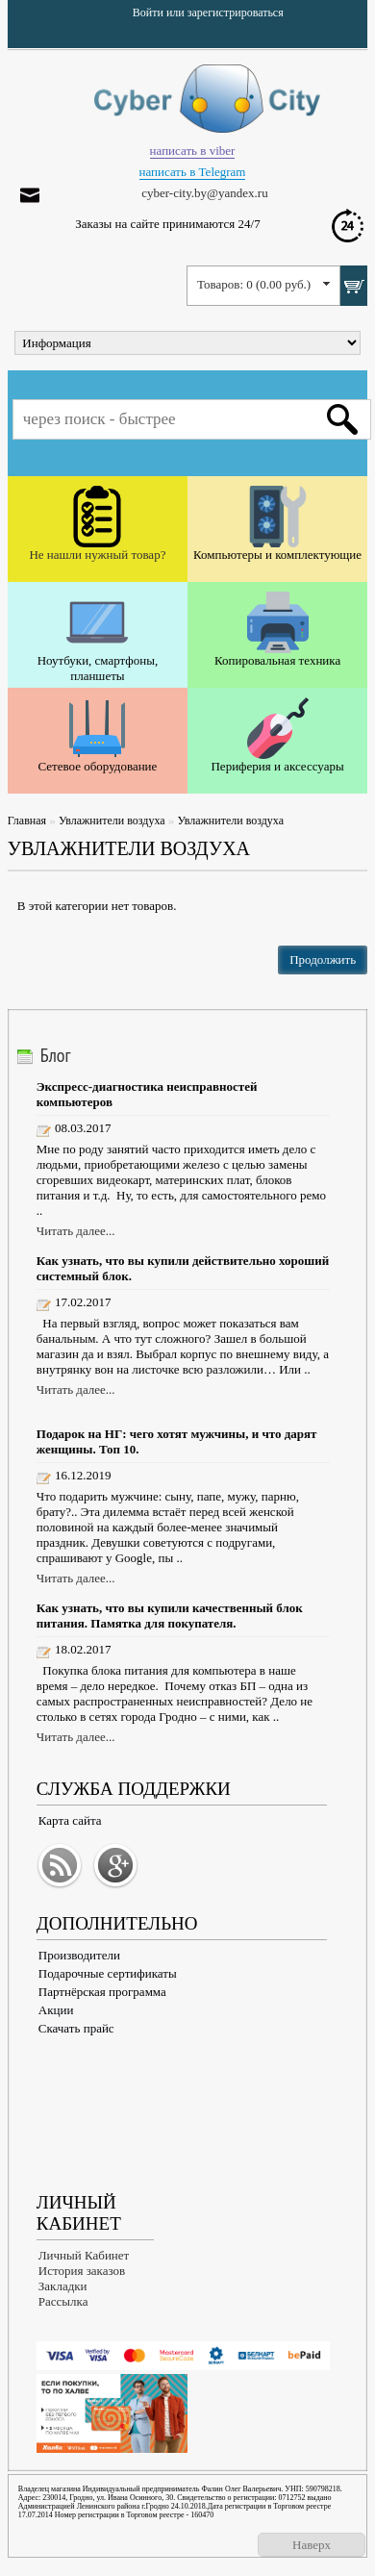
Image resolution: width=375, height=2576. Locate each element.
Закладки (63, 2286)
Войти (148, 12)
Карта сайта (70, 1820)
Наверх (311, 2545)
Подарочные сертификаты (107, 1973)
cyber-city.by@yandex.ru (204, 193)
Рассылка (63, 2301)
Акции (56, 2010)
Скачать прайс (76, 2028)
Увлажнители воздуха (111, 820)
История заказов (81, 2270)
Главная (27, 820)
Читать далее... (76, 1231)
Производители (79, 1955)
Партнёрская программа (102, 1991)
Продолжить (322, 959)
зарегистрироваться (236, 12)
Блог (55, 1055)
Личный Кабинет (83, 2255)
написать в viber (193, 150)
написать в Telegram (192, 171)
